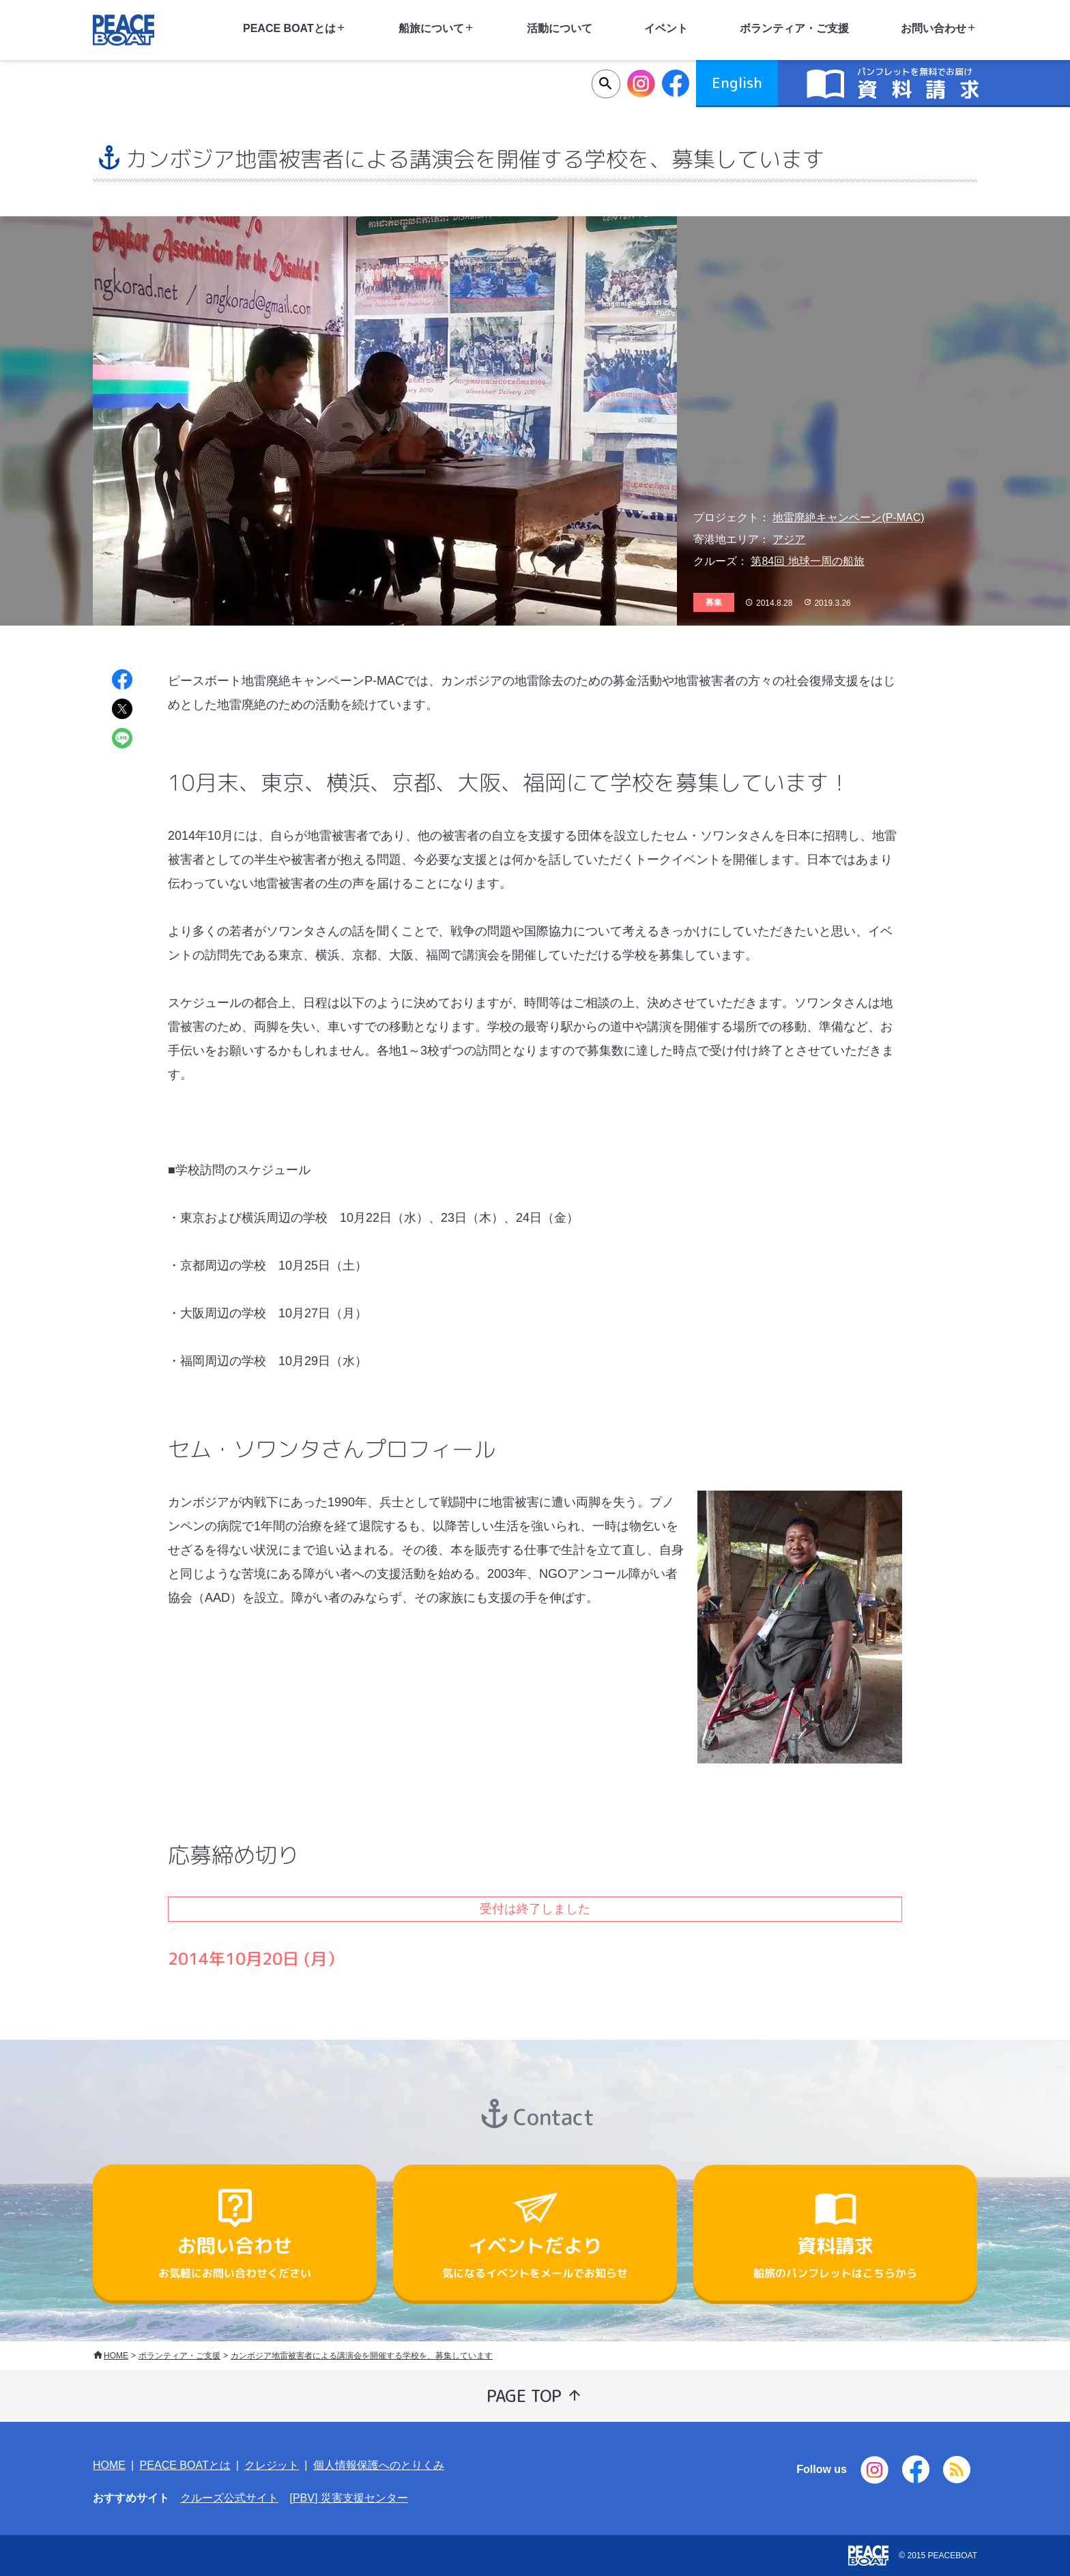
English (737, 82)
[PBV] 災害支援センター (348, 2498)
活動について (559, 28)
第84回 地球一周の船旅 (807, 561)
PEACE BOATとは (185, 2465)
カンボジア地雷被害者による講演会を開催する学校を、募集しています (362, 2355)
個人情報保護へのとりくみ (378, 2465)
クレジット (271, 2465)
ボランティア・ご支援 (794, 28)
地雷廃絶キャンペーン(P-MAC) (848, 517)
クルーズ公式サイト (229, 2498)
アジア (788, 539)
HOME (116, 2355)
